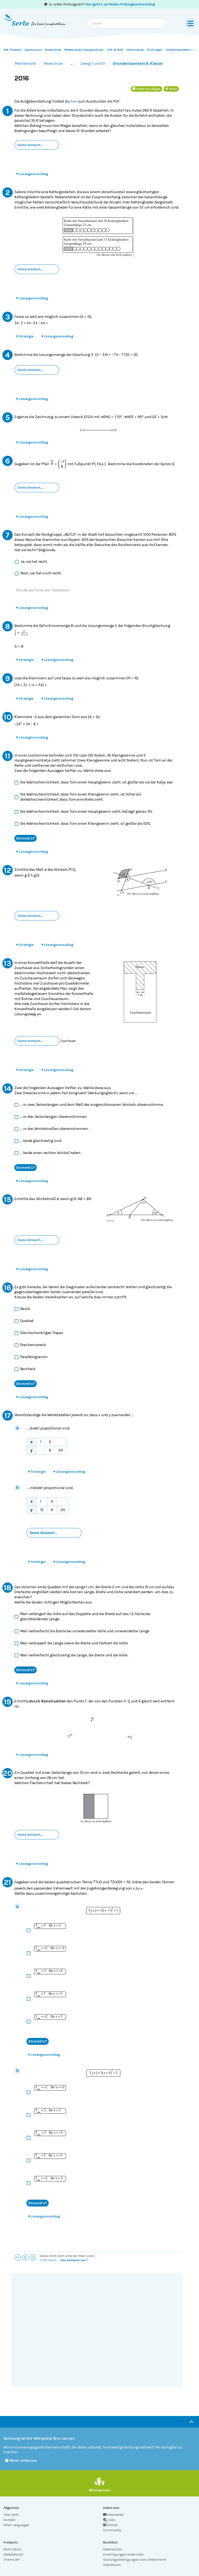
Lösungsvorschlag (32, 174)
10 (7, 717)
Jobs (109, 2520)
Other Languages (16, 2525)
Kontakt (9, 2520)
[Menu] (190, 23)
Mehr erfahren (21, 2460)
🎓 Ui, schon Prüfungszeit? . (99, 4)
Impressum (112, 2565)
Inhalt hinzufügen (146, 89)
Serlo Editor (12, 2549)
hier (73, 101)
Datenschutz (112, 2549)
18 (8, 1587)
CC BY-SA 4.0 (47, 2260)
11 (7, 755)
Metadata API (13, 2554)
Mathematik (25, 63)
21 (7, 1882)
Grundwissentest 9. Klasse (138, 63)
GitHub (110, 2525)
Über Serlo (11, 2515)
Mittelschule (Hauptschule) (83, 50)
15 (7, 1199)
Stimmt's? (25, 838)
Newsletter (113, 2515)
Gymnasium (33, 50)
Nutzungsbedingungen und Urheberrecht (134, 2560)
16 (7, 1287)
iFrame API (11, 2560)
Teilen (171, 89)
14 (7, 1088)
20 (7, 1773)
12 (7, 870)
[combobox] (126, 23)
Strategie (25, 336)
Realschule (53, 50)
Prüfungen (154, 50)
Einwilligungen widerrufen (123, 2554)
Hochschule (135, 50)
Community (112, 2530)
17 (7, 1415)
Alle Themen (12, 50)
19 (7, 1701)
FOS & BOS (115, 50)
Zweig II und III (93, 63)
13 (7, 963)
